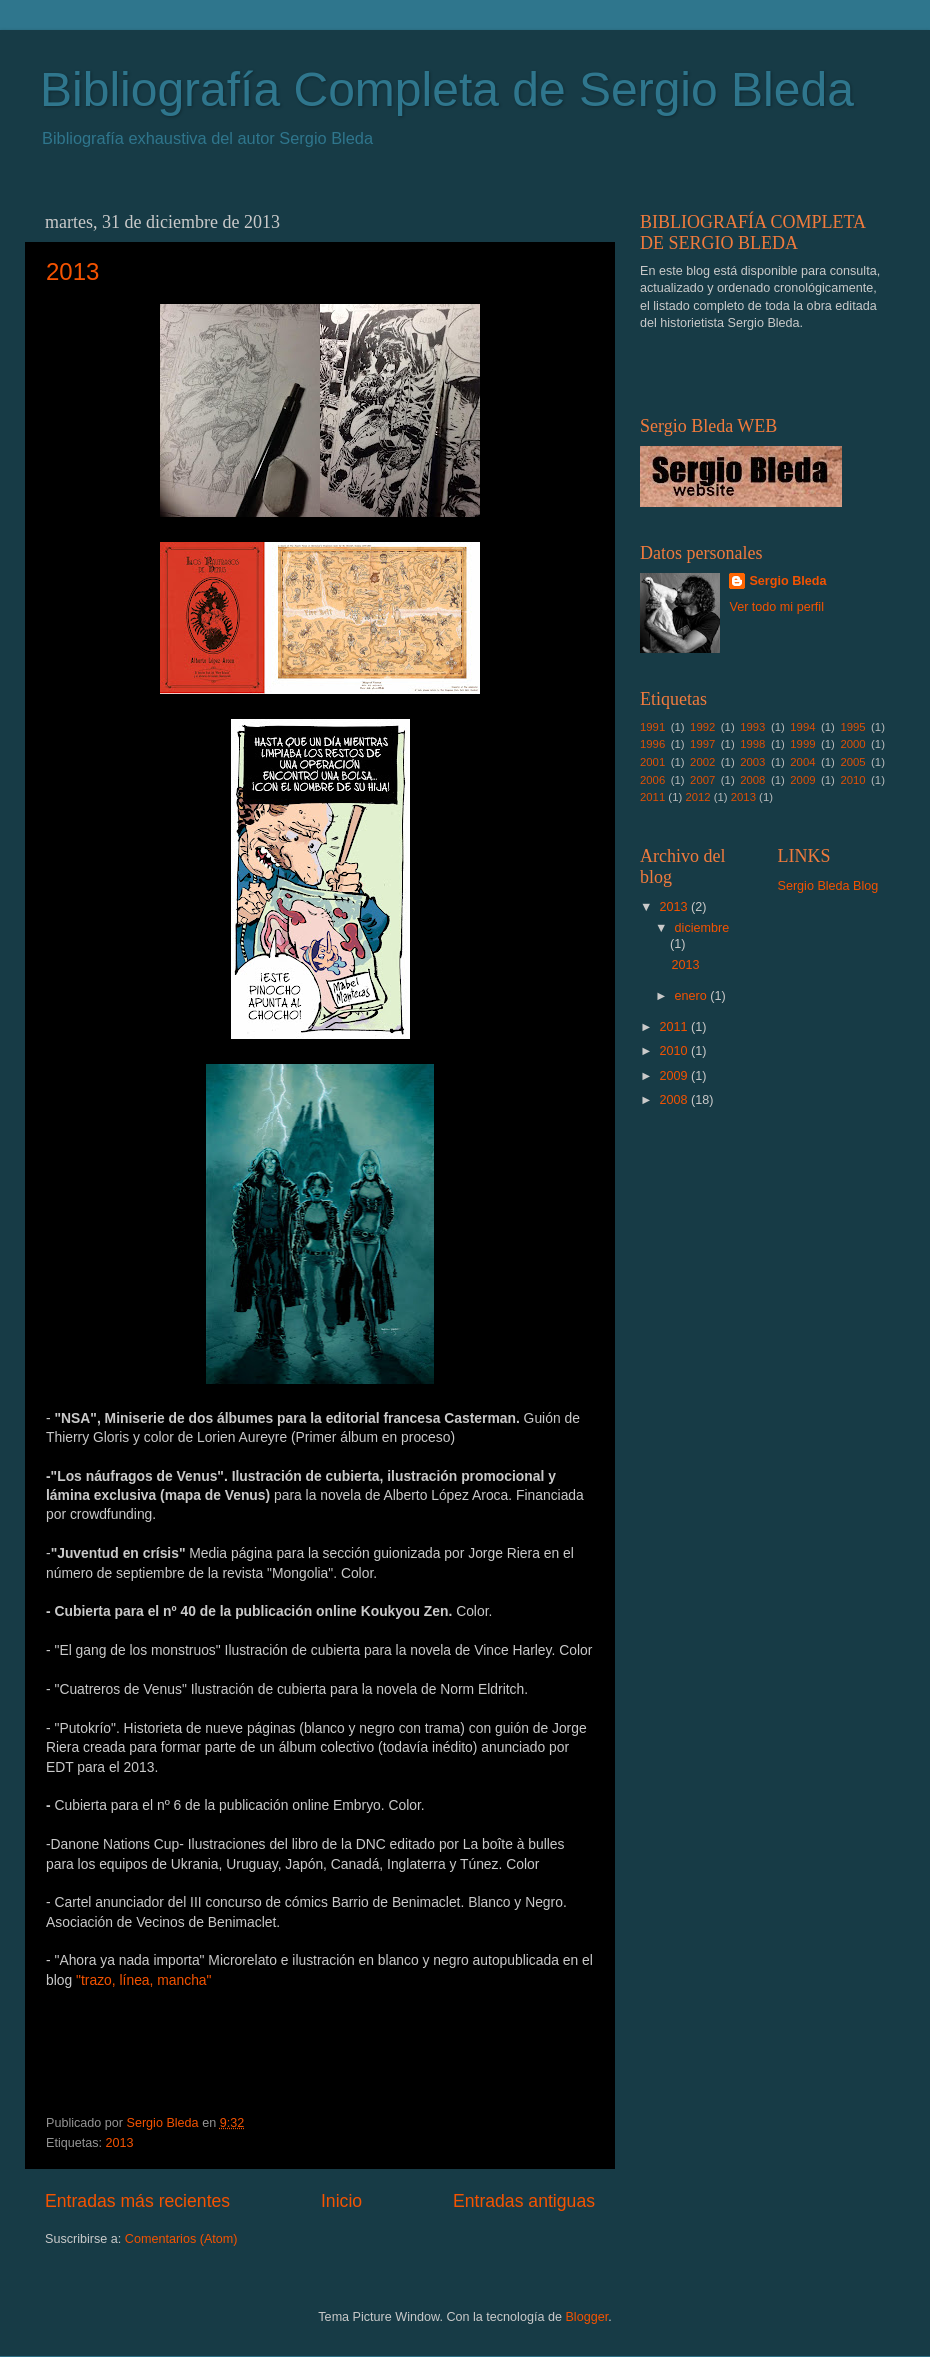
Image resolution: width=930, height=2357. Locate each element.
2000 (852, 744)
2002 (702, 762)
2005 (852, 762)
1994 (802, 727)
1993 (752, 727)
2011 (652, 797)
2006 (652, 780)
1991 (652, 727)
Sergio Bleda (787, 581)
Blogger (586, 2317)
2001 (652, 762)
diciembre (702, 928)
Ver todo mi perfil (776, 607)
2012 (697, 797)
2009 (802, 780)
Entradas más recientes (137, 2201)
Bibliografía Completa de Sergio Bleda (447, 89)
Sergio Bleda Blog (828, 886)
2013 (72, 271)
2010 (852, 780)
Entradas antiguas (524, 2201)
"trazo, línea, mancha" (143, 1980)
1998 (752, 744)
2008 (752, 780)
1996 (652, 744)
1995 (852, 727)
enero (693, 996)
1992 (702, 727)
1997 (702, 744)
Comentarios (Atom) (181, 2239)
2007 (702, 780)
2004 (802, 762)
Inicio (341, 2201)
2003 (752, 762)
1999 (802, 744)
